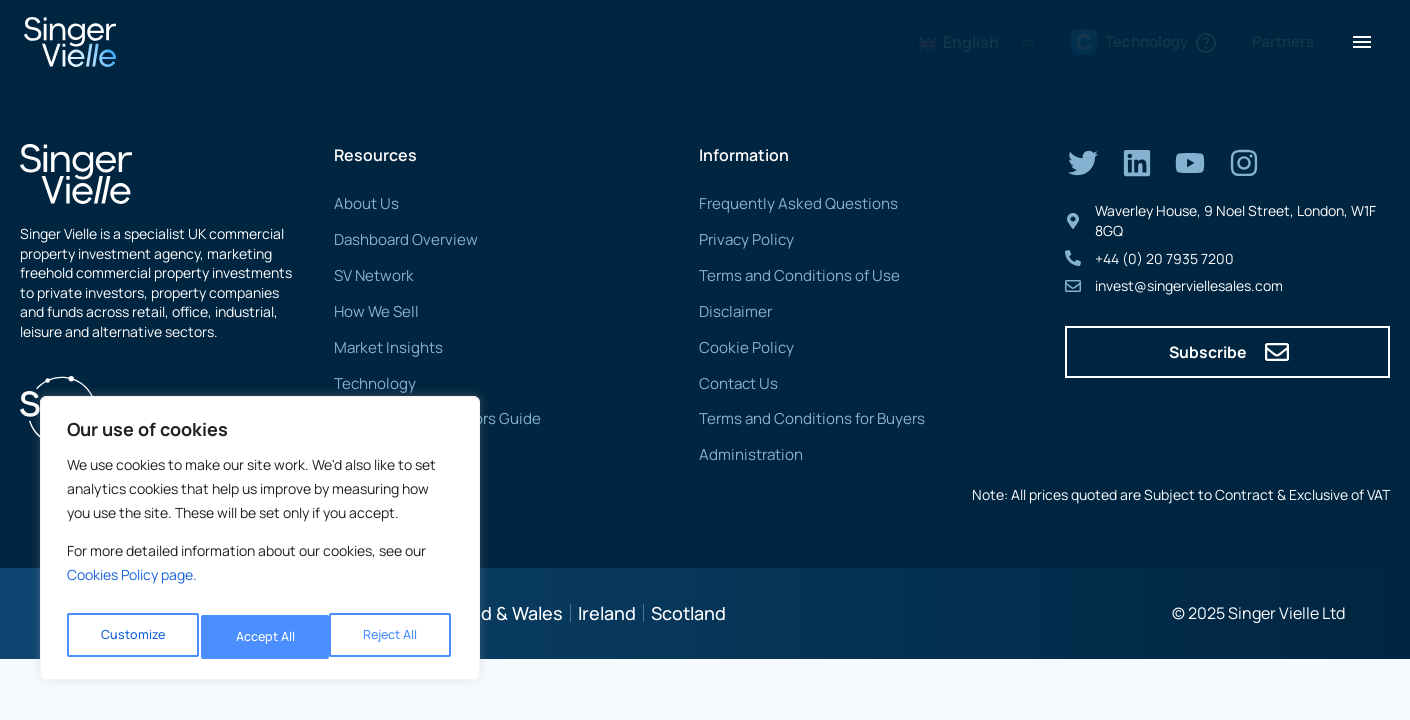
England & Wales (493, 611)
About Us (363, 203)
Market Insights (383, 346)
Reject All (261, 636)
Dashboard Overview (399, 239)
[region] (260, 544)
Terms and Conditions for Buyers (802, 417)
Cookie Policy (741, 346)
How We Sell (373, 310)
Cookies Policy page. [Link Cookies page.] (132, 586)
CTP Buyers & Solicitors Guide (428, 417)
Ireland (607, 611)
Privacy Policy (742, 239)
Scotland (688, 611)
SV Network (371, 275)
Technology (370, 381)
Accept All (391, 636)
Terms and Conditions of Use (790, 275)
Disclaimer (732, 310)
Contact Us (736, 381)
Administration (746, 453)
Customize (130, 636)
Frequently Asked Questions (788, 203)
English (959, 42)
